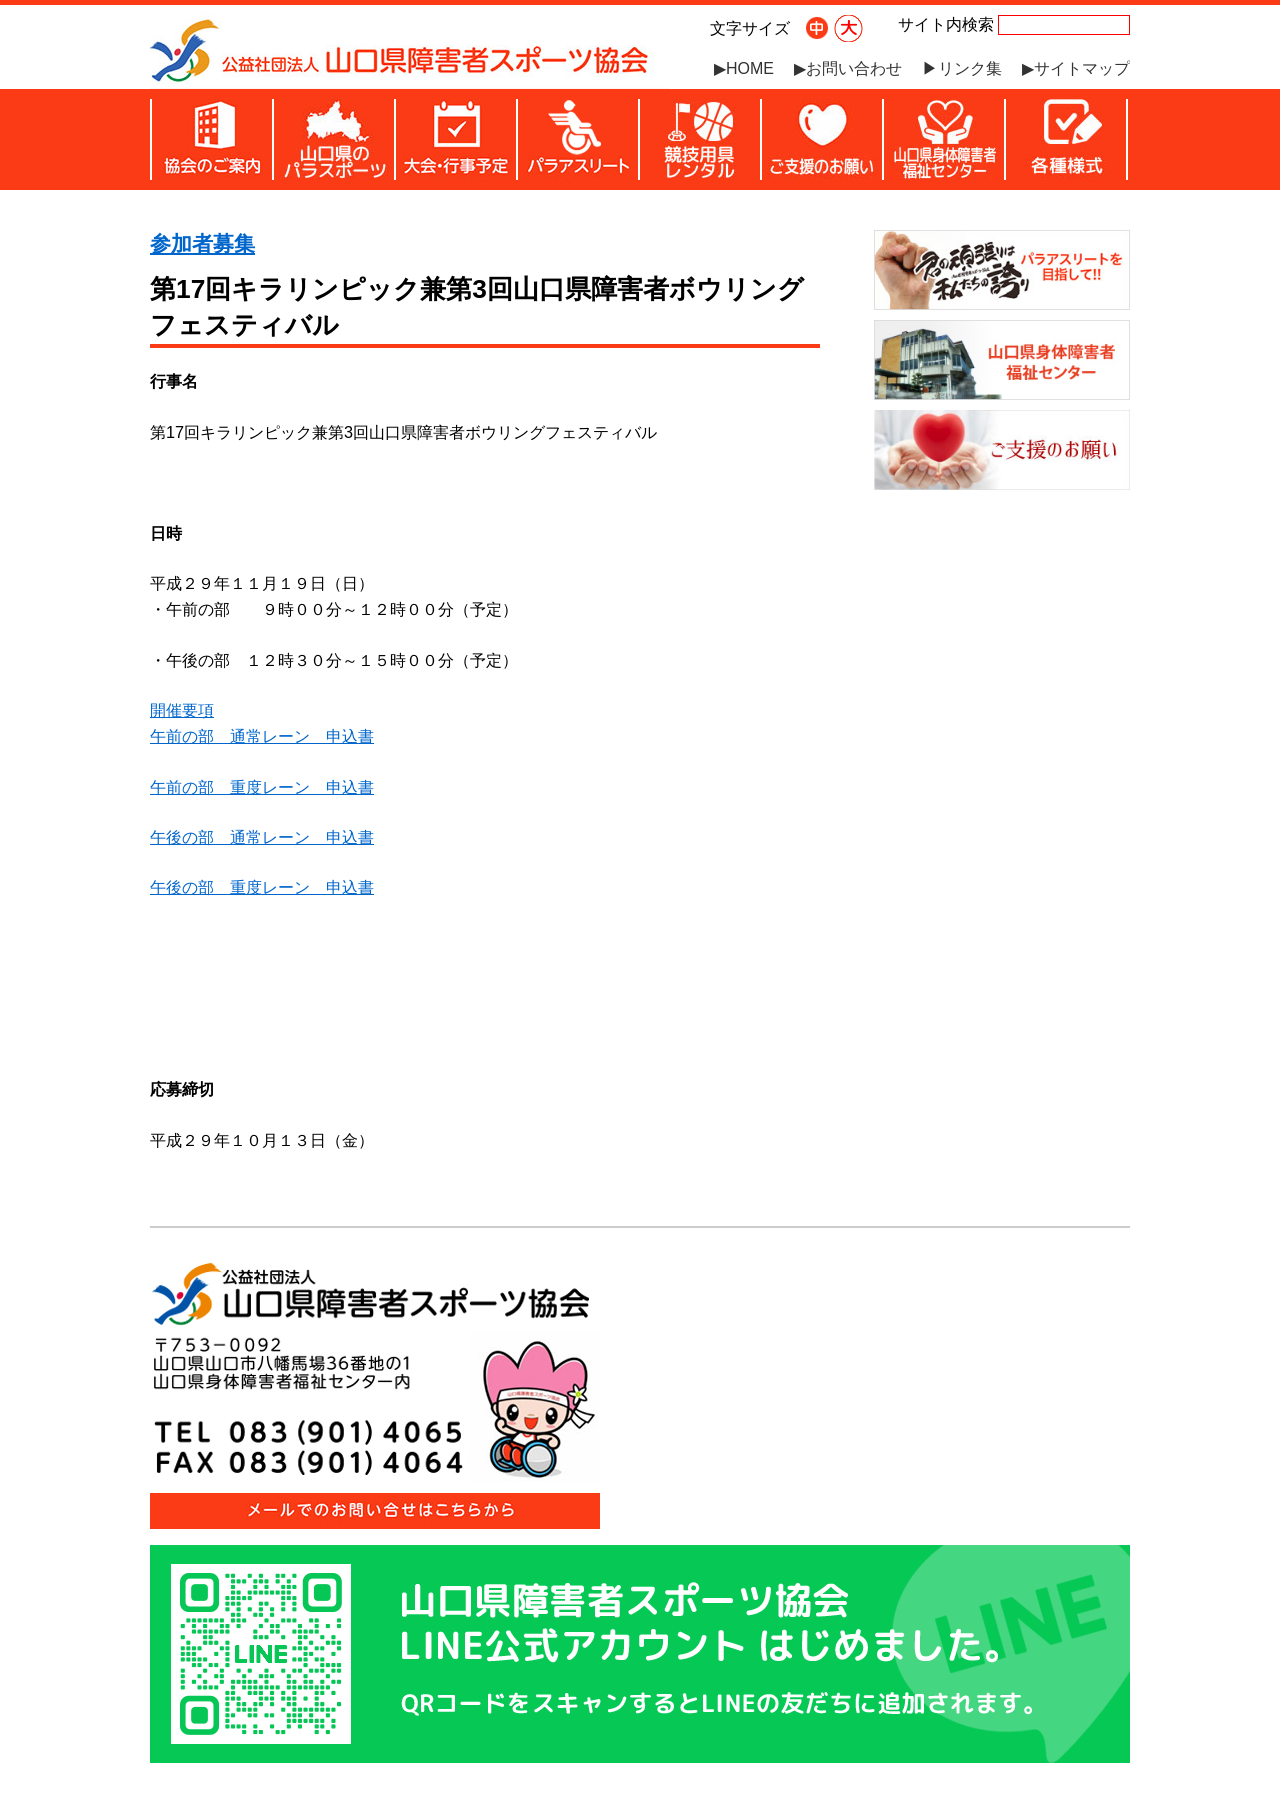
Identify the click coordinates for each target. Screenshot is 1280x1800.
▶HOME (744, 68)
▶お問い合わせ (848, 68)
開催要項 (182, 710)
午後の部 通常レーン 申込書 (262, 837)
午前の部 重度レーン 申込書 (262, 787)
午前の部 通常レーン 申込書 (262, 736)
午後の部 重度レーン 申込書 (262, 887)
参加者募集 (202, 244)
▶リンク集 (962, 68)
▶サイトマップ (1076, 68)
